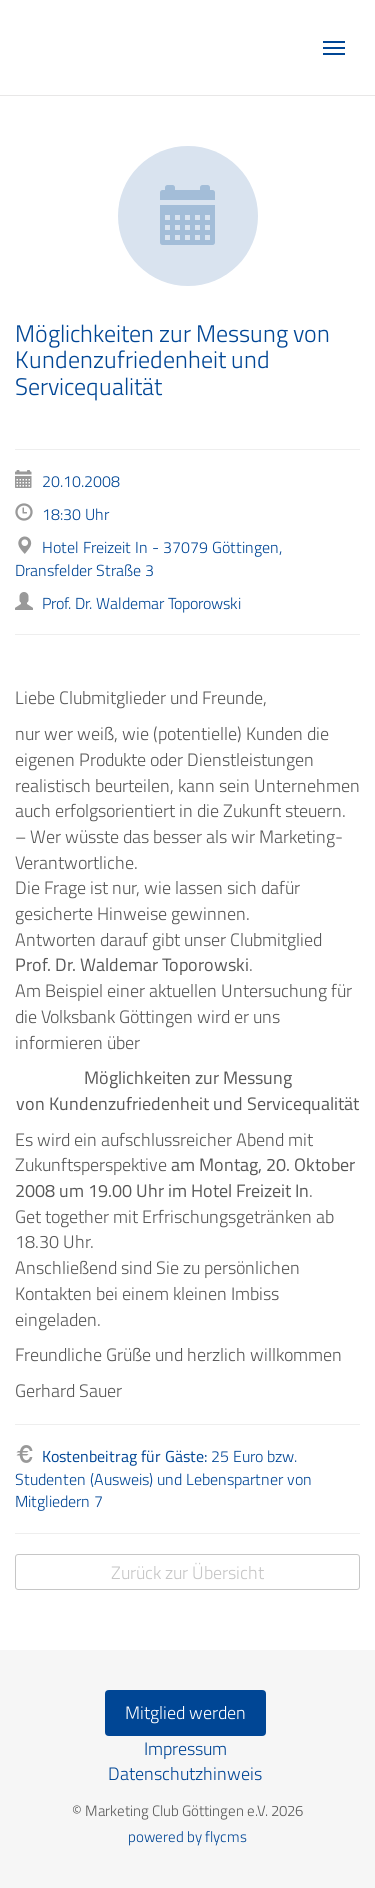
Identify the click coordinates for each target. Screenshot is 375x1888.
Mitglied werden (185, 1712)
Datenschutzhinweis (185, 1773)
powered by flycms (187, 1836)
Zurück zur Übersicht (187, 1572)
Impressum (185, 1748)
